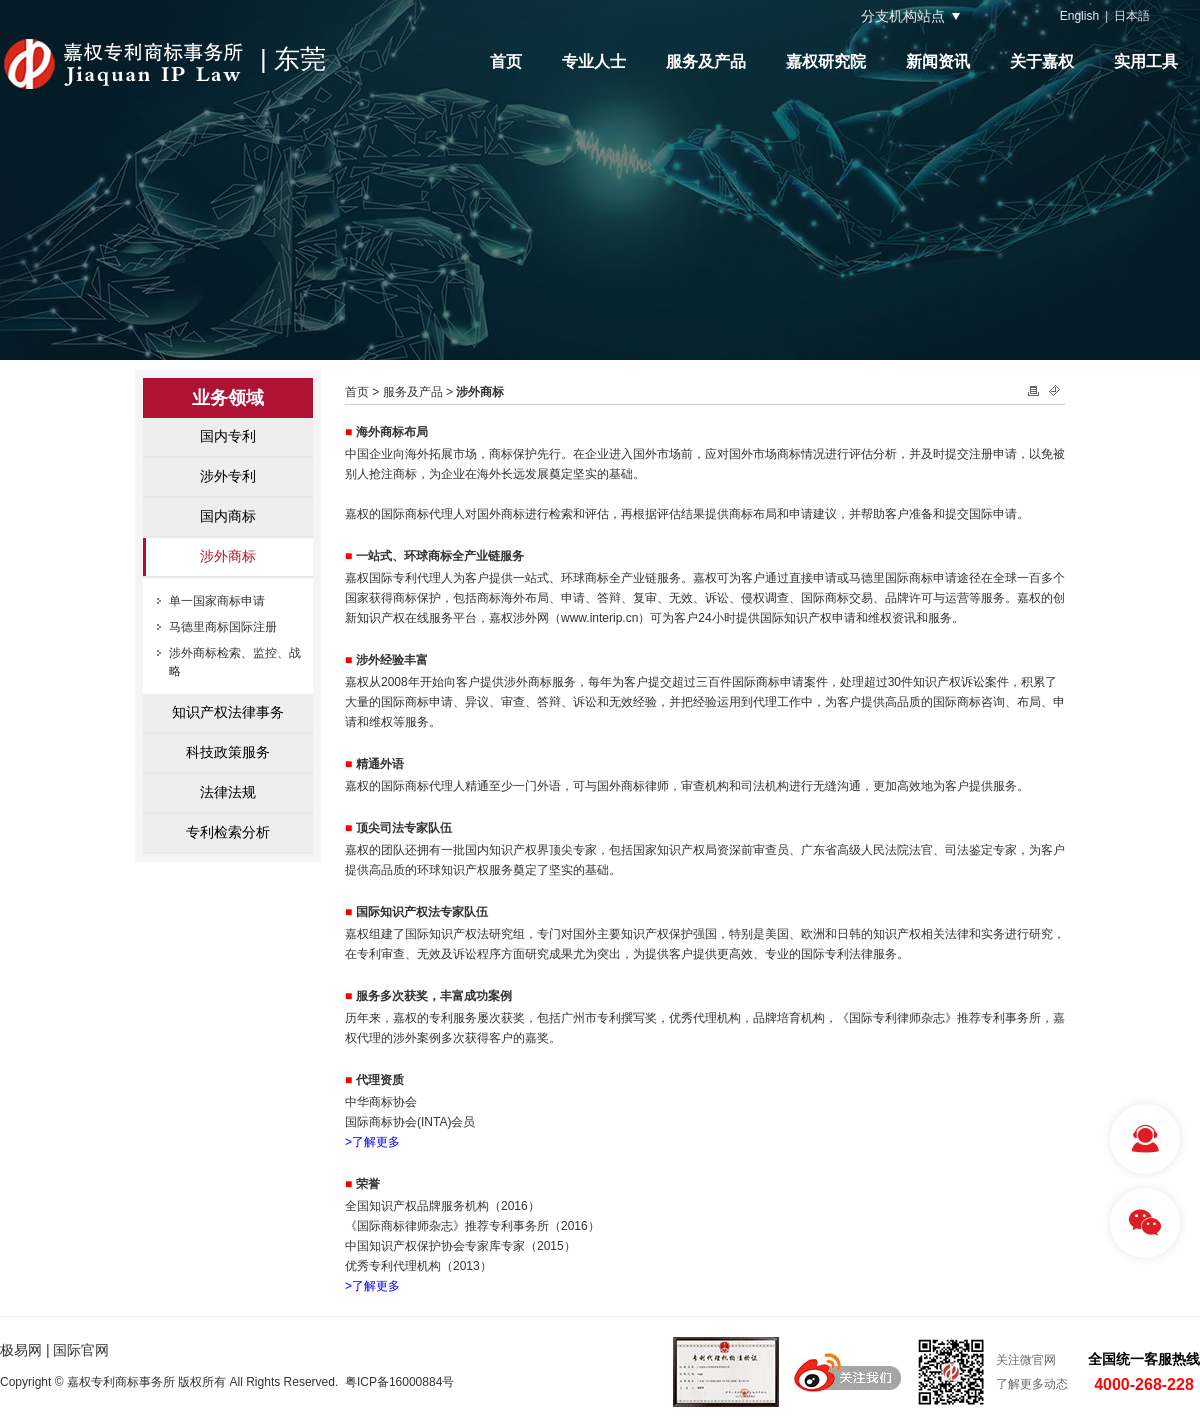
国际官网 (81, 1350)
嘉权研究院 (826, 61)
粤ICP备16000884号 (399, 1382)
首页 (506, 61)
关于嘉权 (1042, 61)
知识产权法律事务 (228, 712)
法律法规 (228, 792)
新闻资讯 (938, 61)
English (1079, 16)
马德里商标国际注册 (223, 627)
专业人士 (594, 61)
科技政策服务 (228, 752)
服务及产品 (706, 61)
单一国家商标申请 (217, 601)
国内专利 (228, 436)
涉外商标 (228, 556)
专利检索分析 (228, 832)
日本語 (1132, 16)
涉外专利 (228, 476)
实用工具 (1146, 61)
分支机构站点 (903, 16)
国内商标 (228, 516)
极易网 (21, 1350)
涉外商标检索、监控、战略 (235, 662)
